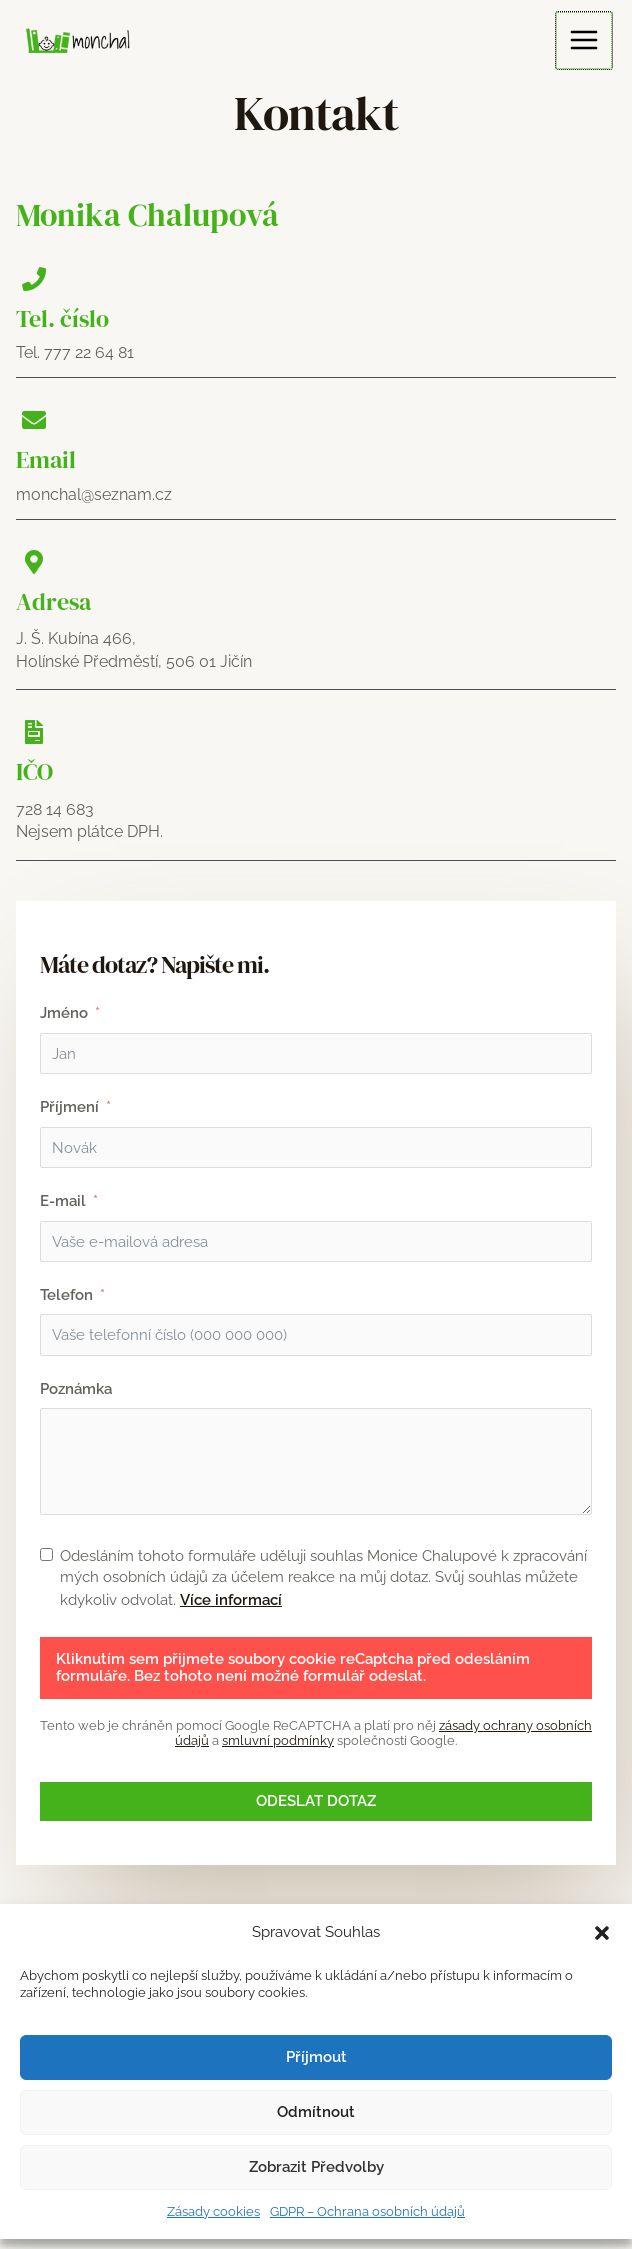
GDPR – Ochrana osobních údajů (367, 2211)
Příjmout (316, 2057)
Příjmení (69, 1108)
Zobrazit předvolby (316, 2167)
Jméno (64, 1013)
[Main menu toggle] (585, 39)
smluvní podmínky (278, 1747)
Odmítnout (316, 2112)
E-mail (63, 1203)
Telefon (66, 1299)
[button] (602, 1933)
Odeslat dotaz (316, 1808)
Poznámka (76, 1394)
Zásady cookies (213, 2211)
